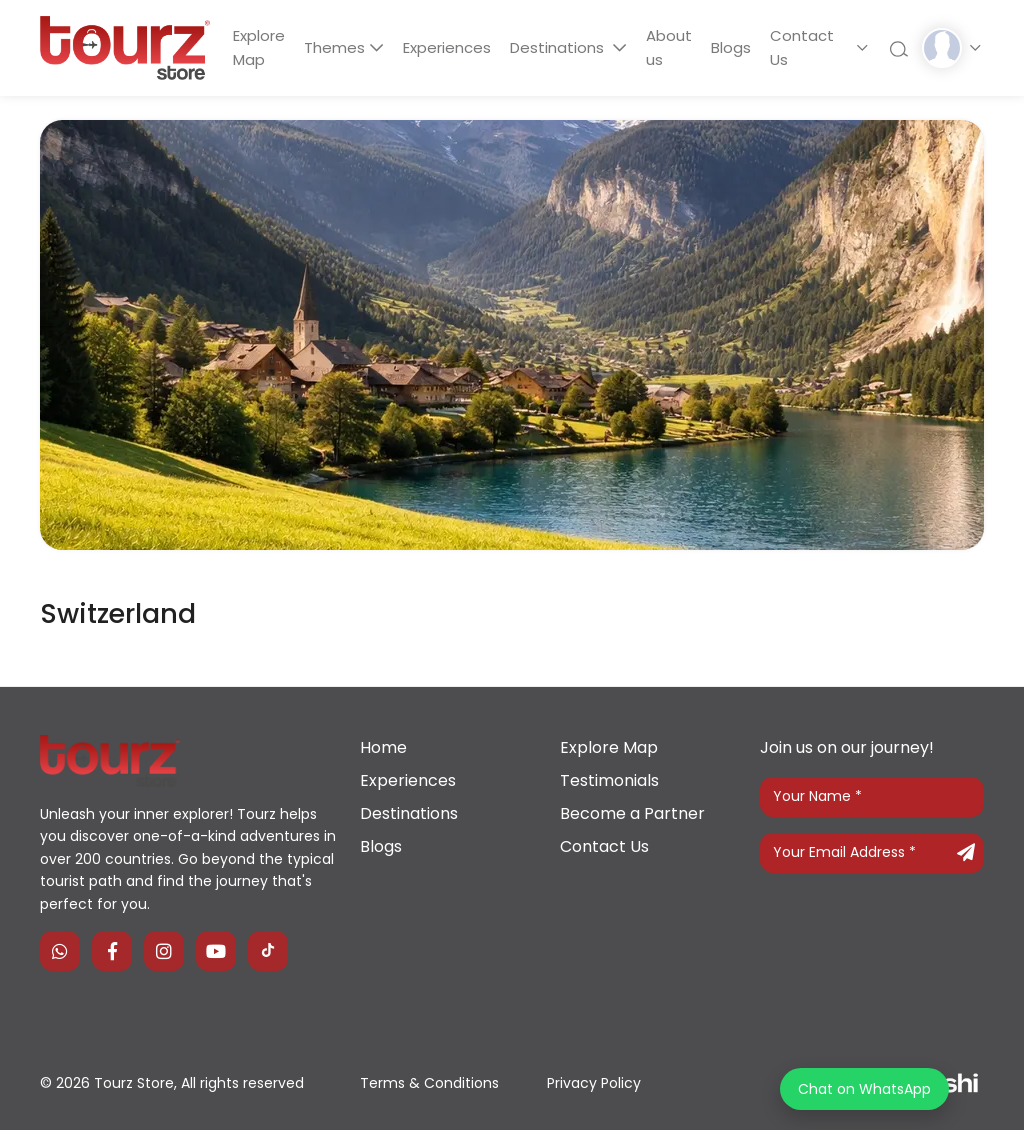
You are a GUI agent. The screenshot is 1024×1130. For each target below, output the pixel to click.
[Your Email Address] (872, 853)
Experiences (451, 47)
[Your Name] (872, 797)
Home (383, 747)
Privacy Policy (594, 1083)
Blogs (739, 47)
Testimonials (609, 780)
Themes (337, 47)
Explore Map (260, 47)
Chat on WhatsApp (864, 1089)
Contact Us (812, 47)
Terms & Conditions (429, 1083)
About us (675, 47)
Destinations (565, 47)
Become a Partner (632, 813)
